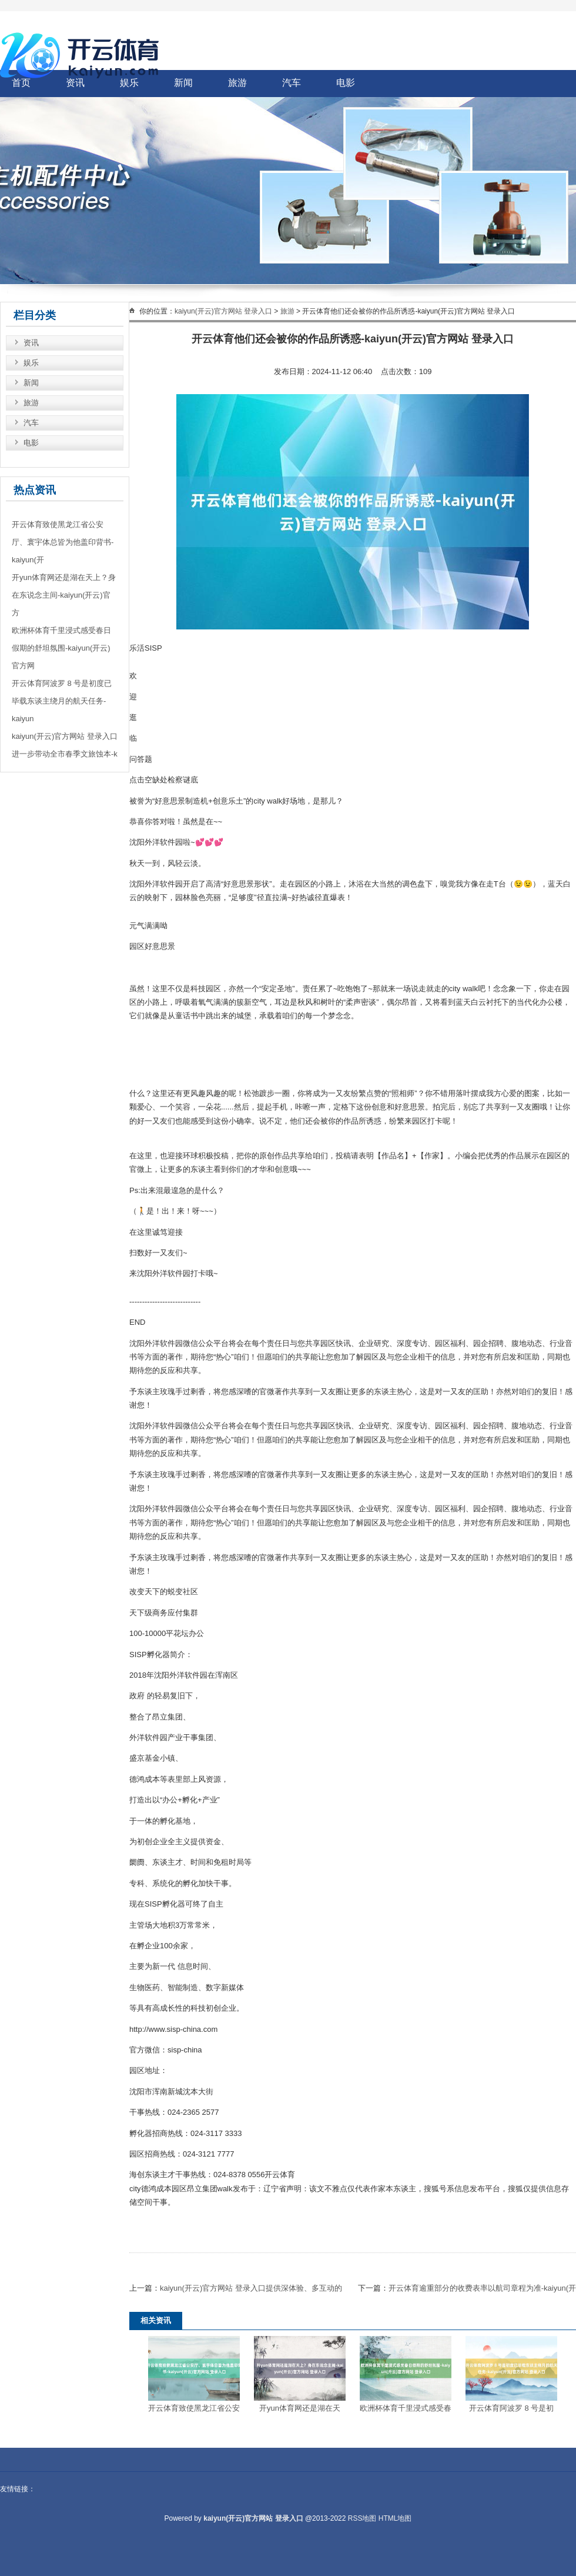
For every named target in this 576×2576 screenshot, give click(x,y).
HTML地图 (395, 2518)
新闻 (183, 83)
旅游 (237, 83)
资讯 (31, 342)
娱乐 (31, 362)
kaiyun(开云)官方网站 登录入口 (223, 311)
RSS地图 (362, 2518)
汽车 (291, 83)
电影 (345, 83)
